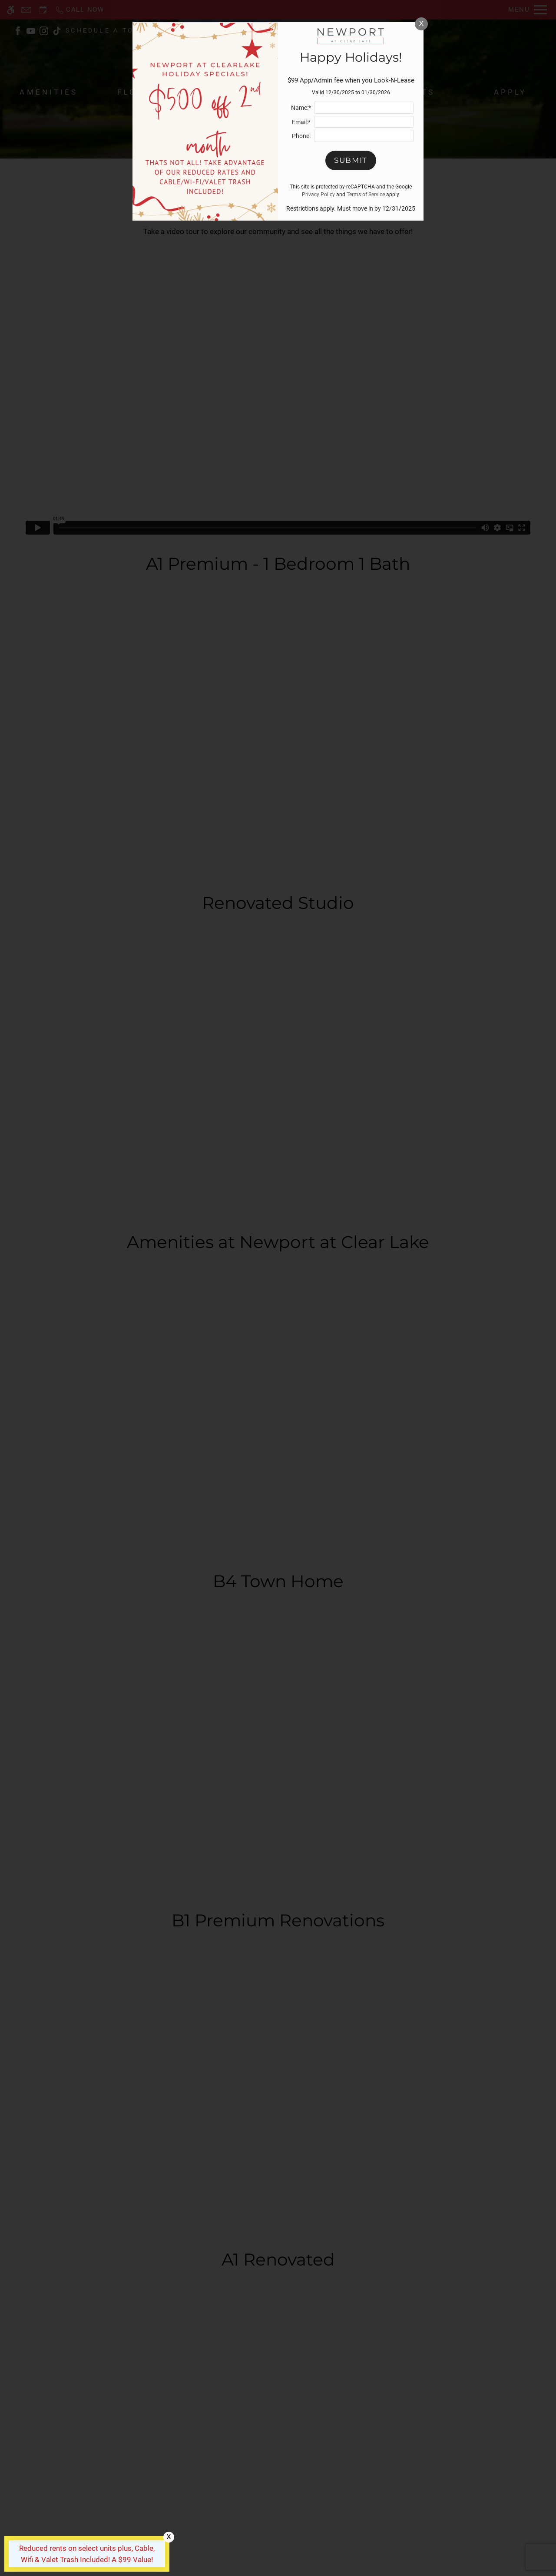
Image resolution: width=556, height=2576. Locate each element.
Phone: (301, 135)
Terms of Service (366, 195)
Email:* (301, 122)
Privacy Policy (318, 195)
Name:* (301, 107)
